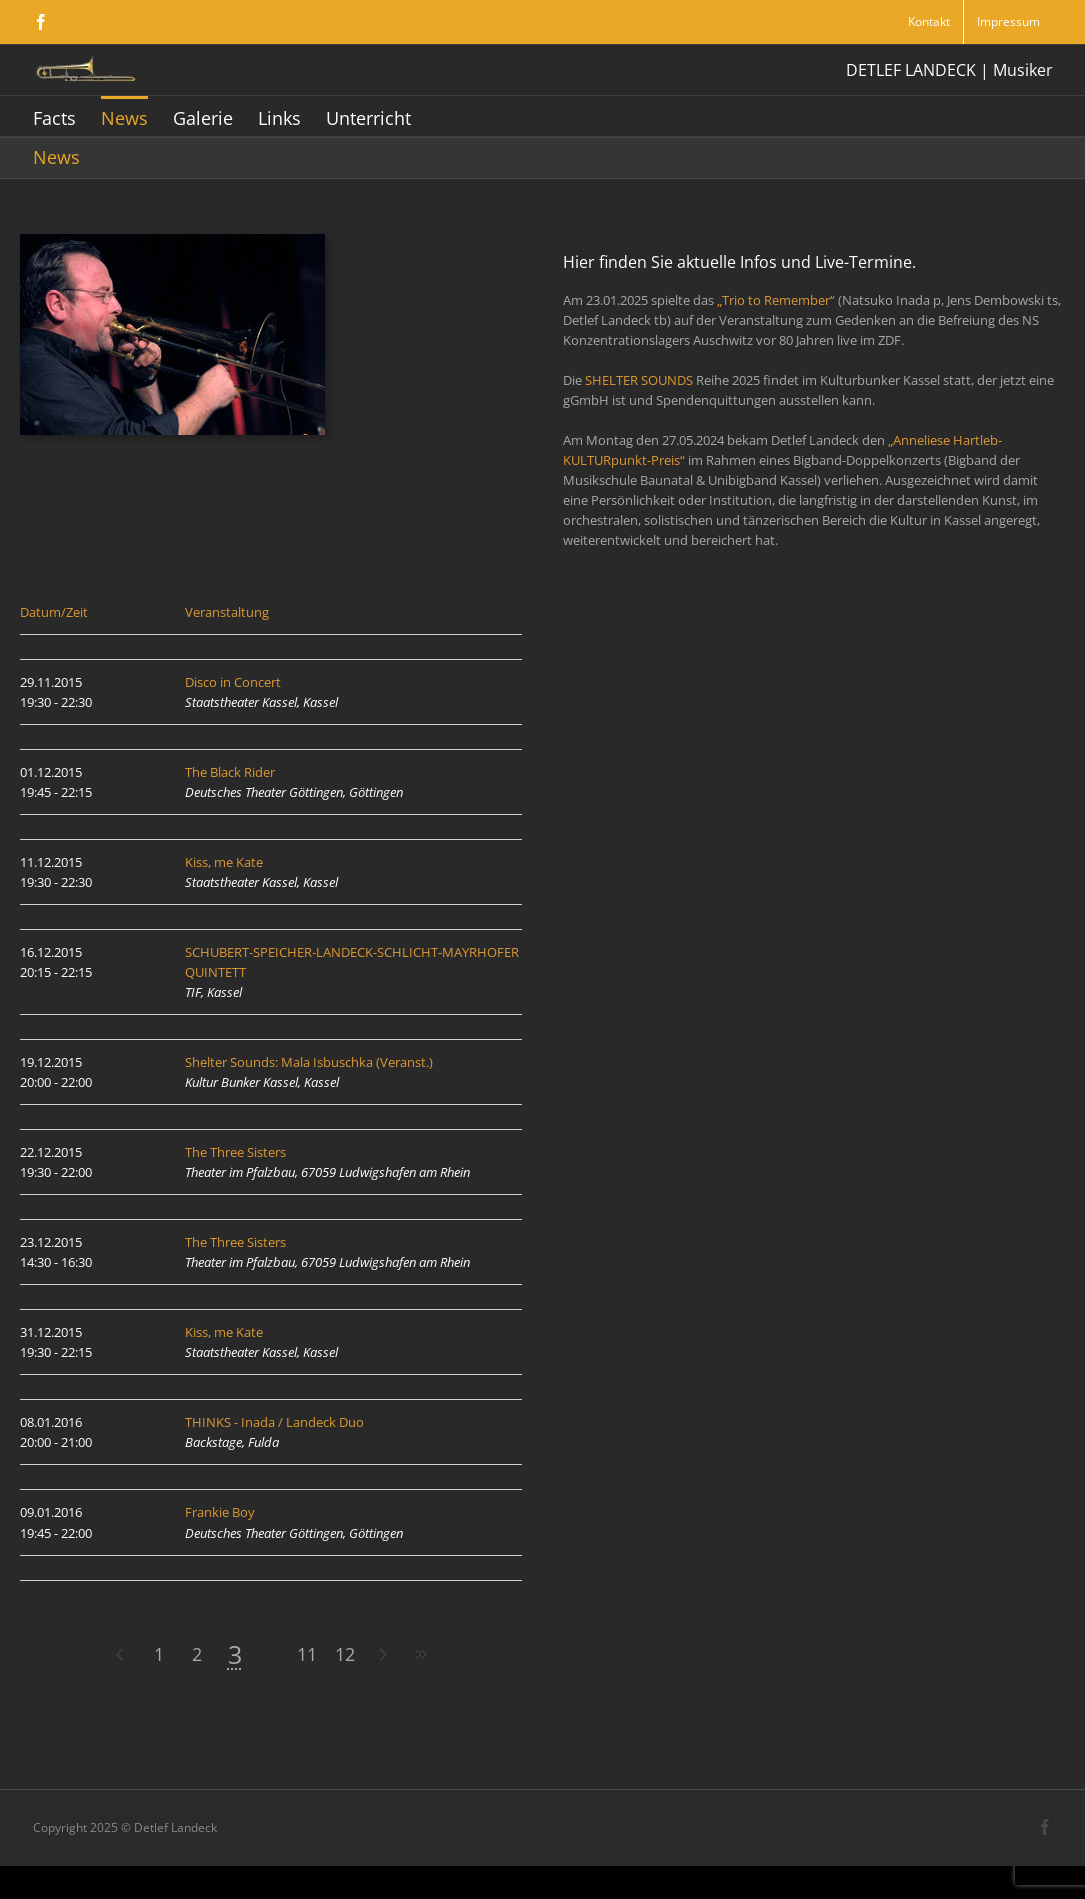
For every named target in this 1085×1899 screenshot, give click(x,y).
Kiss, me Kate (224, 862)
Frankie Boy (220, 1512)
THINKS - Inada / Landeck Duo (274, 1422)
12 (345, 1654)
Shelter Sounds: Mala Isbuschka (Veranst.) (309, 1062)
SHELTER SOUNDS (639, 380)
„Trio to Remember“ (776, 300)
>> (421, 1654)
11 (307, 1654)
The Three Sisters (235, 1152)
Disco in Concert (233, 682)
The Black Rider (230, 772)
